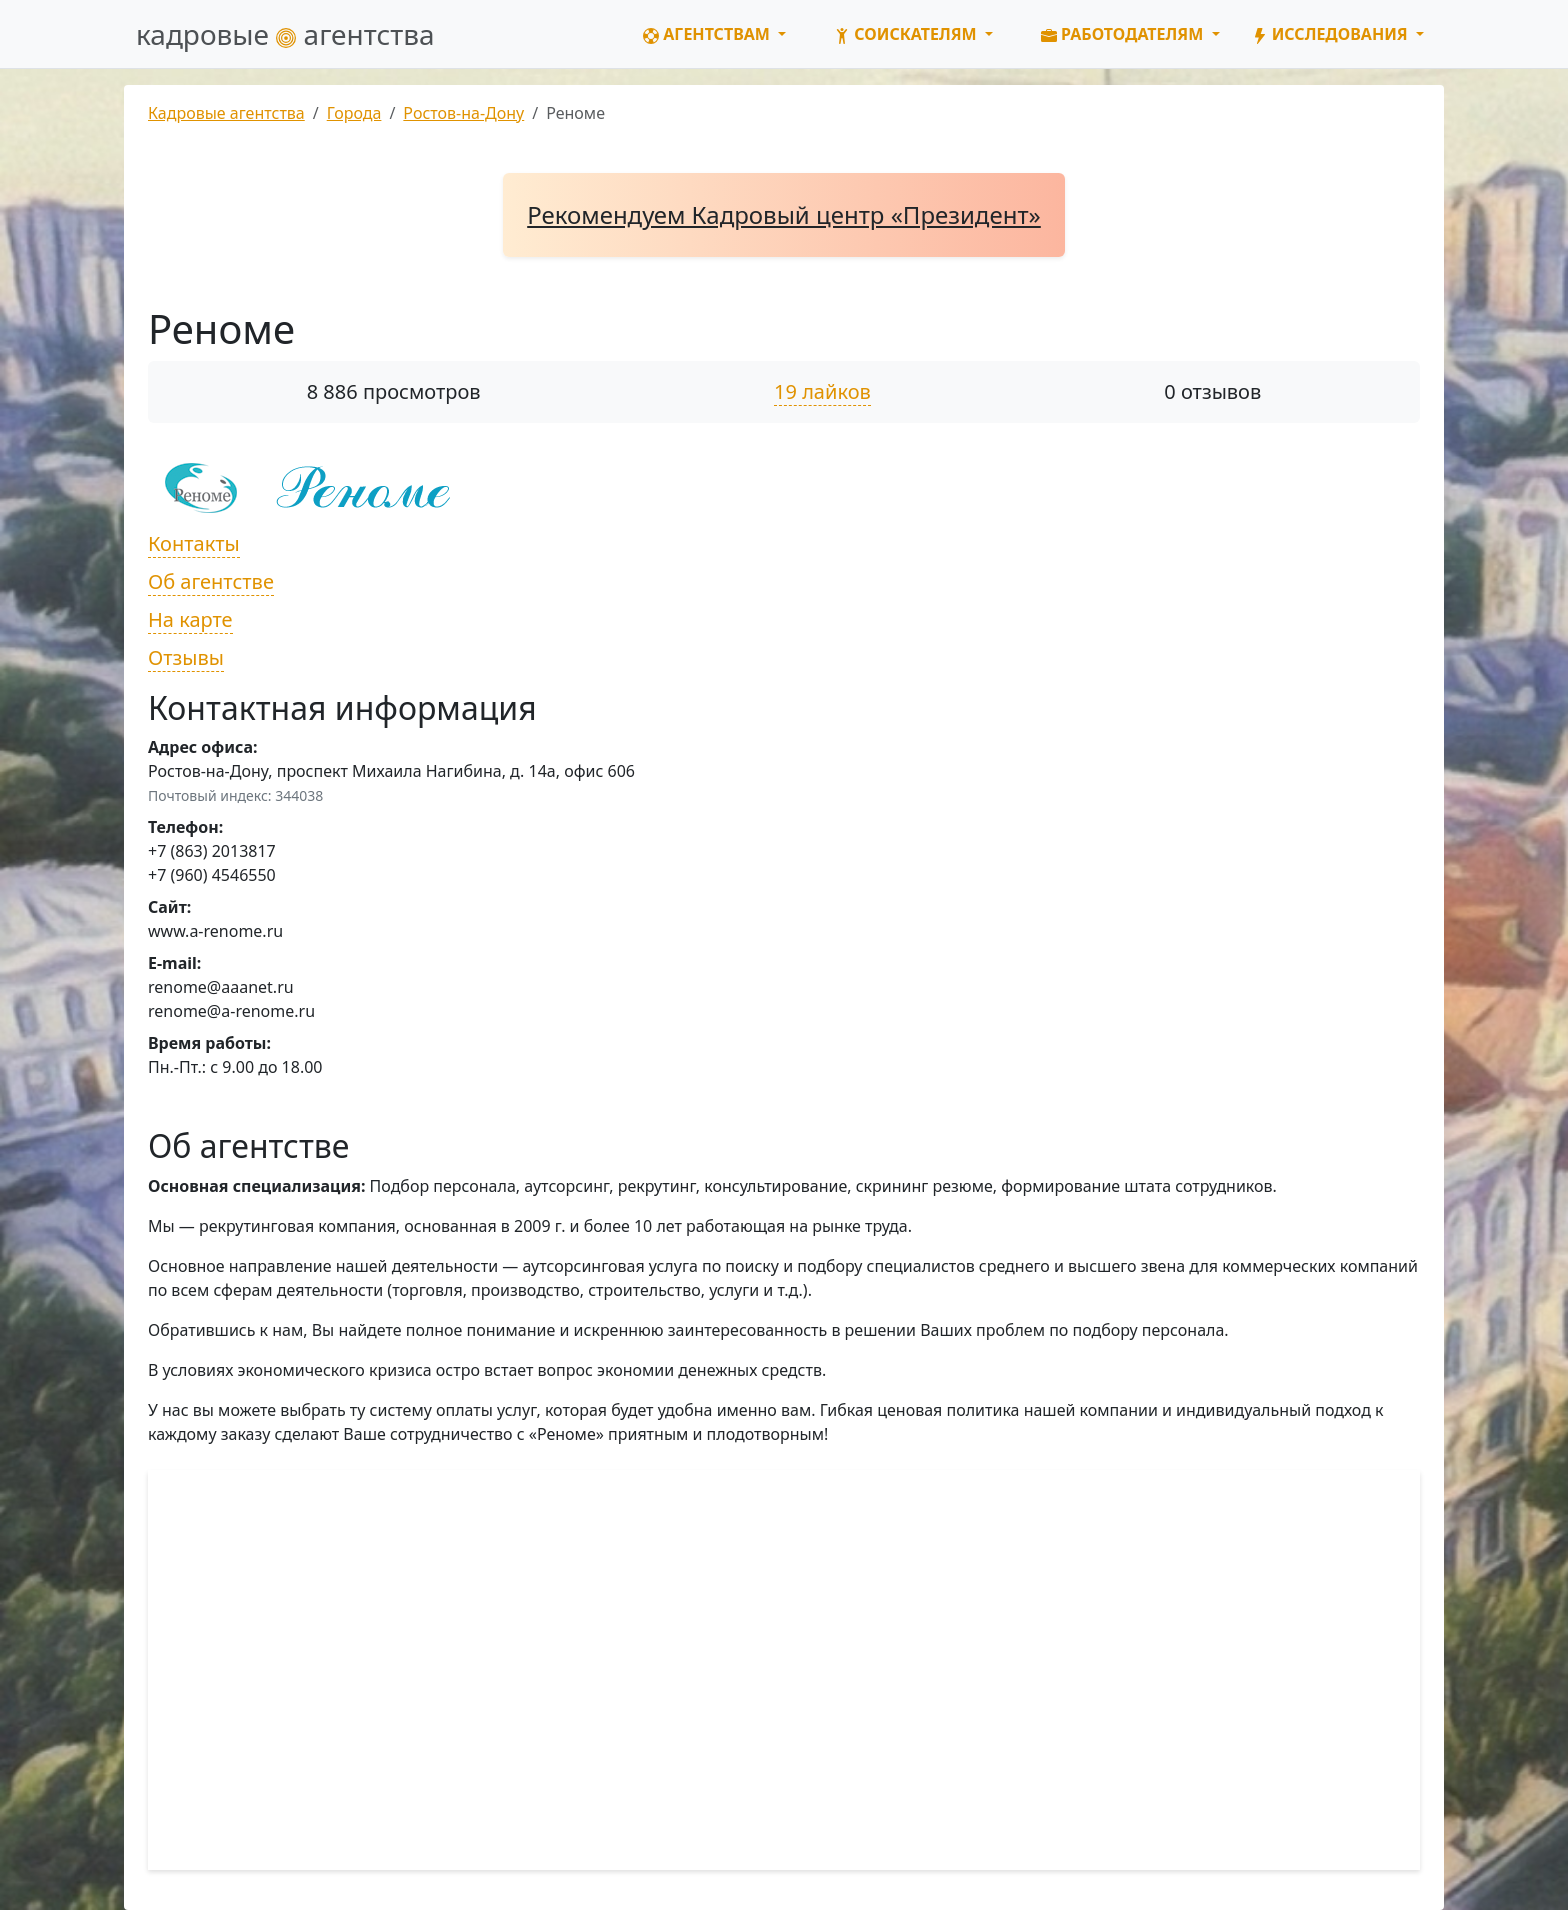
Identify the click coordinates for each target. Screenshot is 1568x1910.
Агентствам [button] (708, 34)
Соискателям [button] (907, 34)
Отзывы (186, 657)
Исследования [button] (1332, 34)
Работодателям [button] (1124, 34)
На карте (190, 619)
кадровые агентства (285, 34)
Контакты (194, 543)
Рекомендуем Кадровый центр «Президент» (784, 214)
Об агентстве (211, 581)
